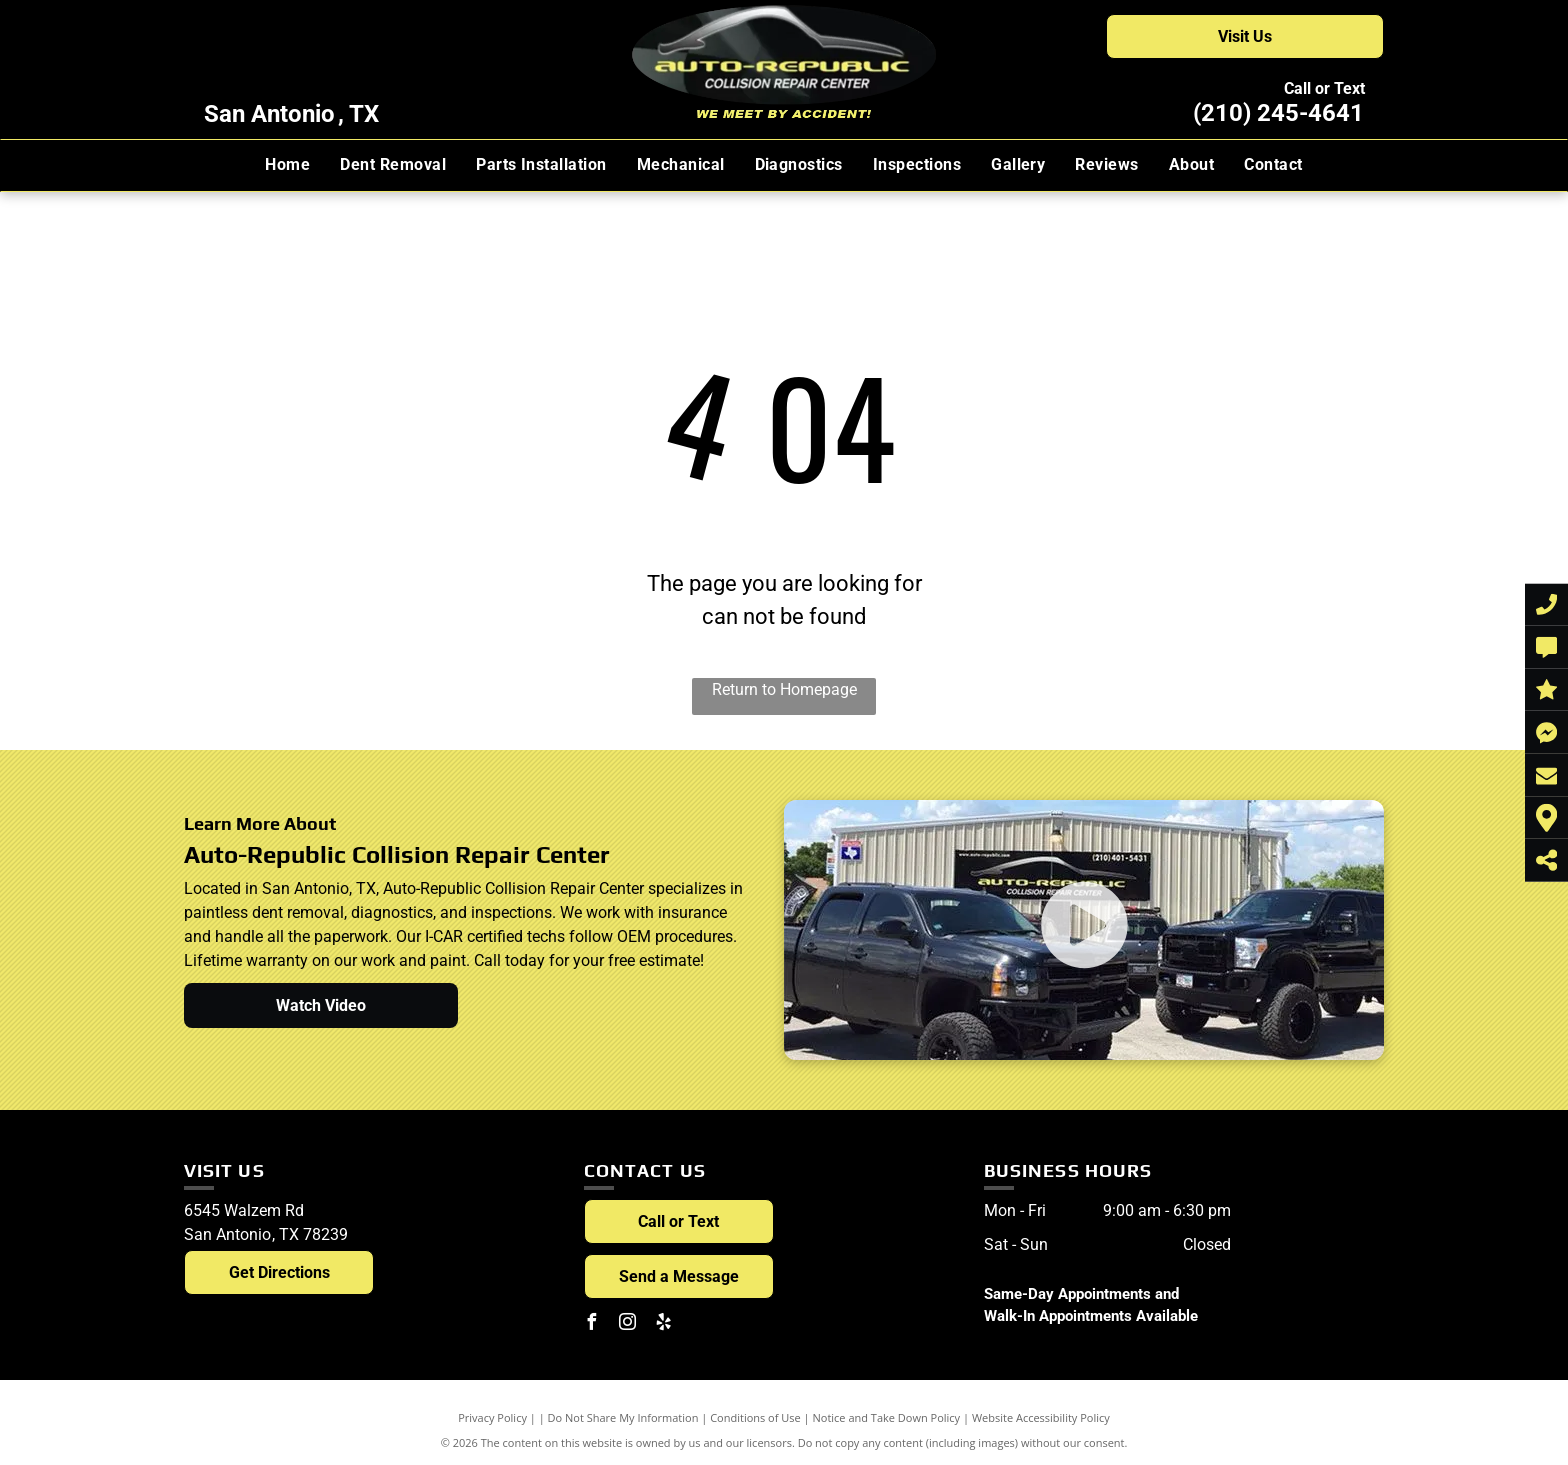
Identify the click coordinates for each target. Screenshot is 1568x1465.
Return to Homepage (784, 689)
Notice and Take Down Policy (887, 1417)
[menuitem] (287, 165)
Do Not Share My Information (623, 1417)
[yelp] (664, 1324)
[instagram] (628, 1324)
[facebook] (592, 1324)
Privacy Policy (492, 1417)
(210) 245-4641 (1278, 113)
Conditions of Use (755, 1417)
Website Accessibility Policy (1041, 1417)
